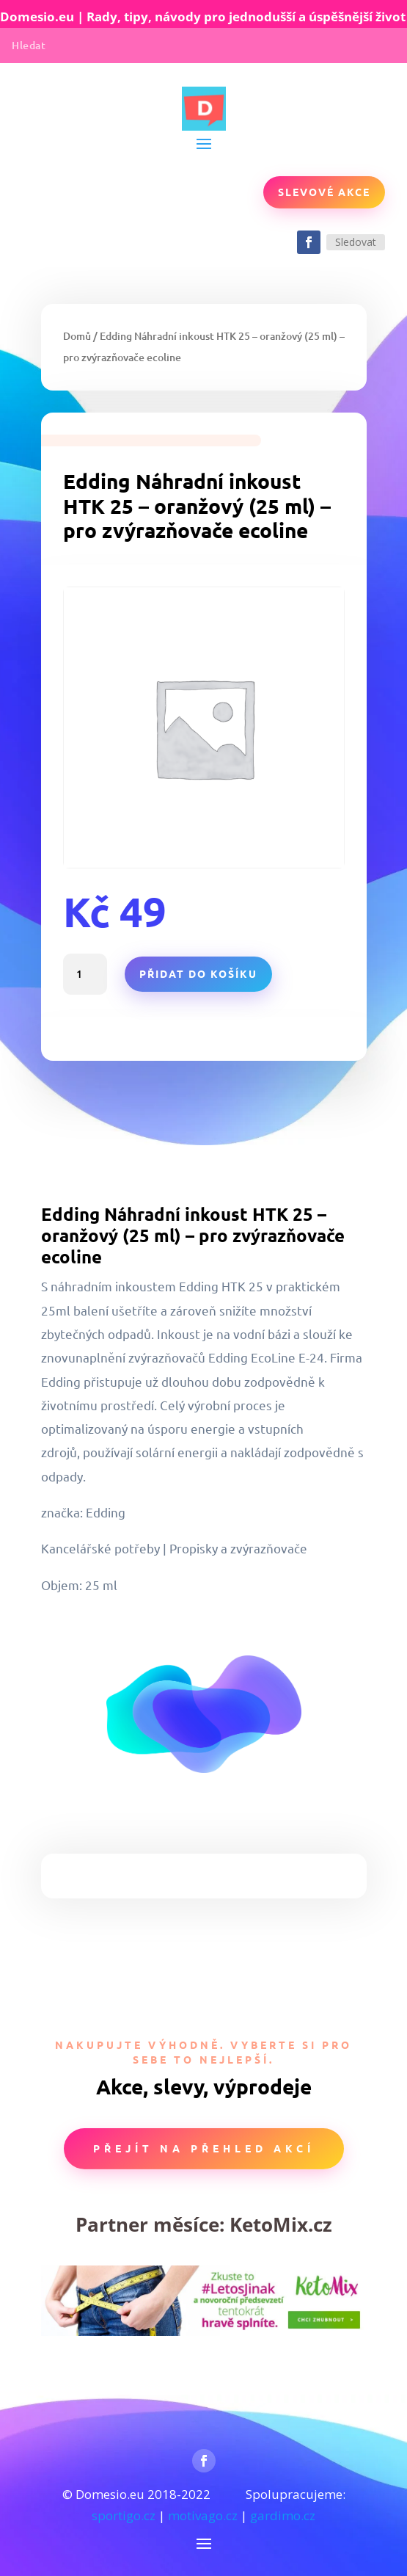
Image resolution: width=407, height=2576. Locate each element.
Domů (77, 336)
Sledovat (355, 242)
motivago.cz (203, 2515)
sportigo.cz (123, 2515)
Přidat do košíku (198, 973)
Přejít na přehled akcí (204, 2148)
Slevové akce (324, 191)
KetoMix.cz (281, 2224)
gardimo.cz (282, 2515)
